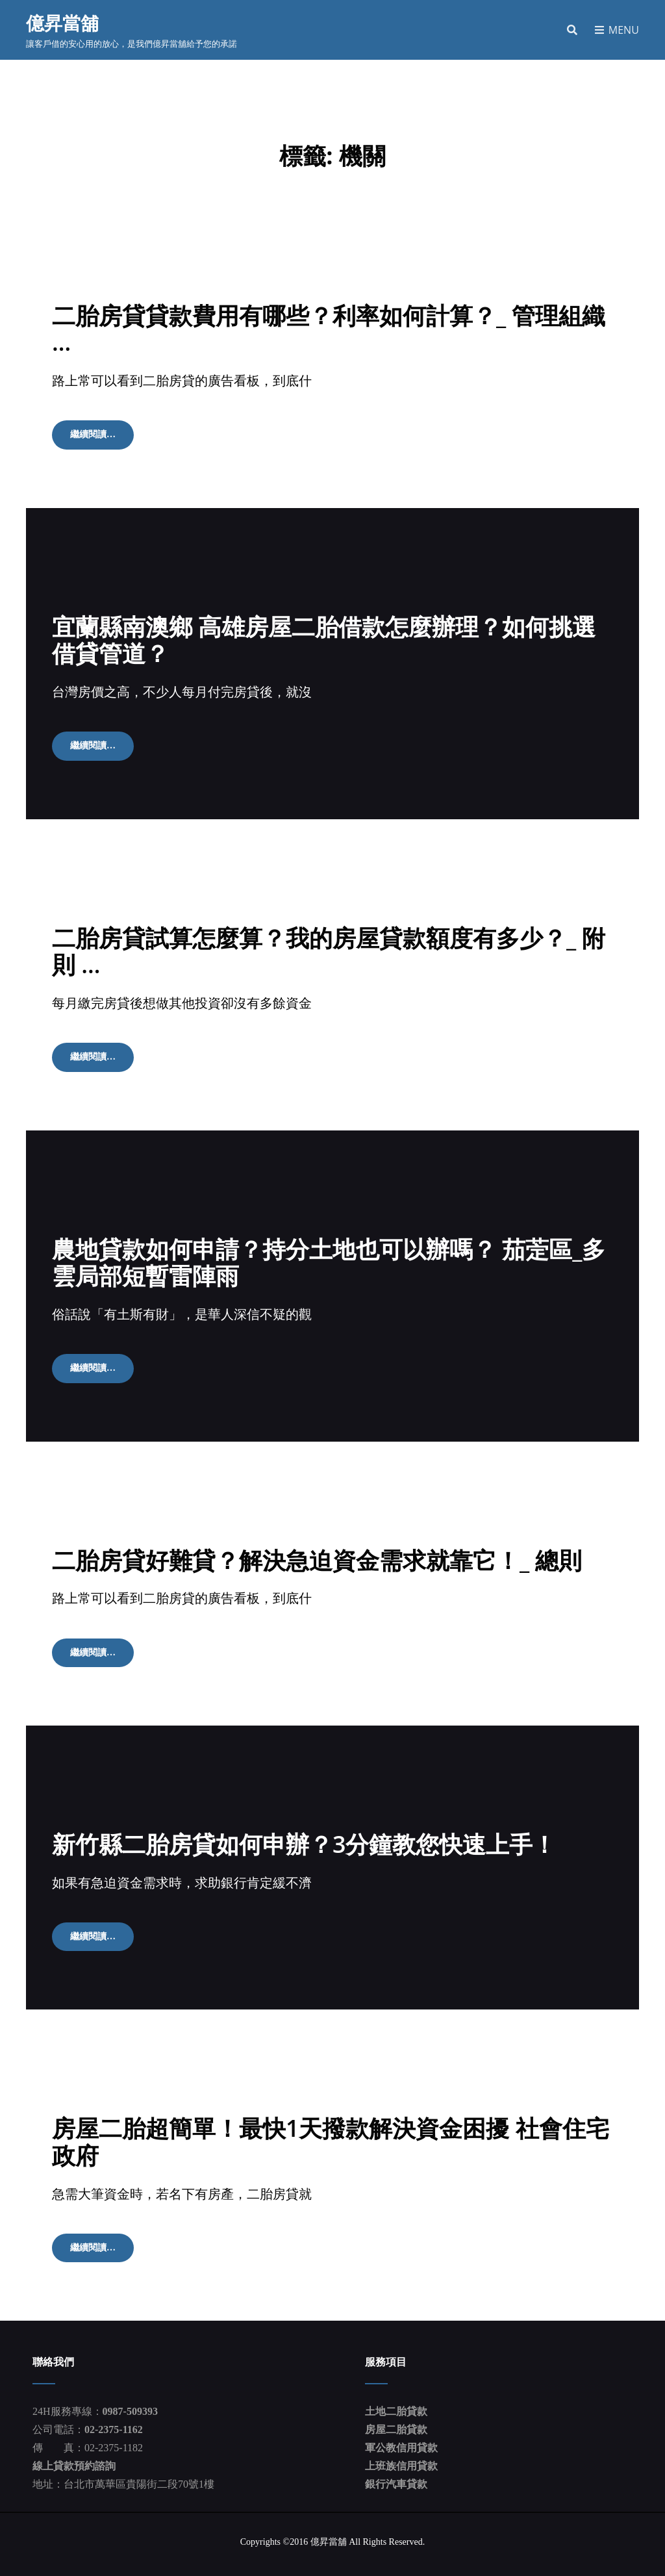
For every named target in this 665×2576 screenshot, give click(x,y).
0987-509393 (130, 2403)
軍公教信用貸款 (401, 2439)
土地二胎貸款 (396, 2403)
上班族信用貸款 (401, 2458)
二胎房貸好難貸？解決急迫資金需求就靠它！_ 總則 (317, 1554)
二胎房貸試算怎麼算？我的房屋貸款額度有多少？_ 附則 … (329, 948)
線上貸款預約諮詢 (74, 2458)
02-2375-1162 (113, 2421)
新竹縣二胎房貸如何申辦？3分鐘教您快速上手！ (304, 1838)
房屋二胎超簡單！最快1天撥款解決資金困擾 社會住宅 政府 (330, 2134)
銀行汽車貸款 (396, 2476)
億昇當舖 (62, 23)
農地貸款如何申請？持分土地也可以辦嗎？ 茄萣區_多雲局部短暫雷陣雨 (329, 1258)
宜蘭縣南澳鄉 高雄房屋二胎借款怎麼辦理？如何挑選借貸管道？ (324, 638)
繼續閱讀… (101, 437)
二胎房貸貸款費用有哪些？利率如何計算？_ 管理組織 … (329, 328)
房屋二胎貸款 (396, 2421)
